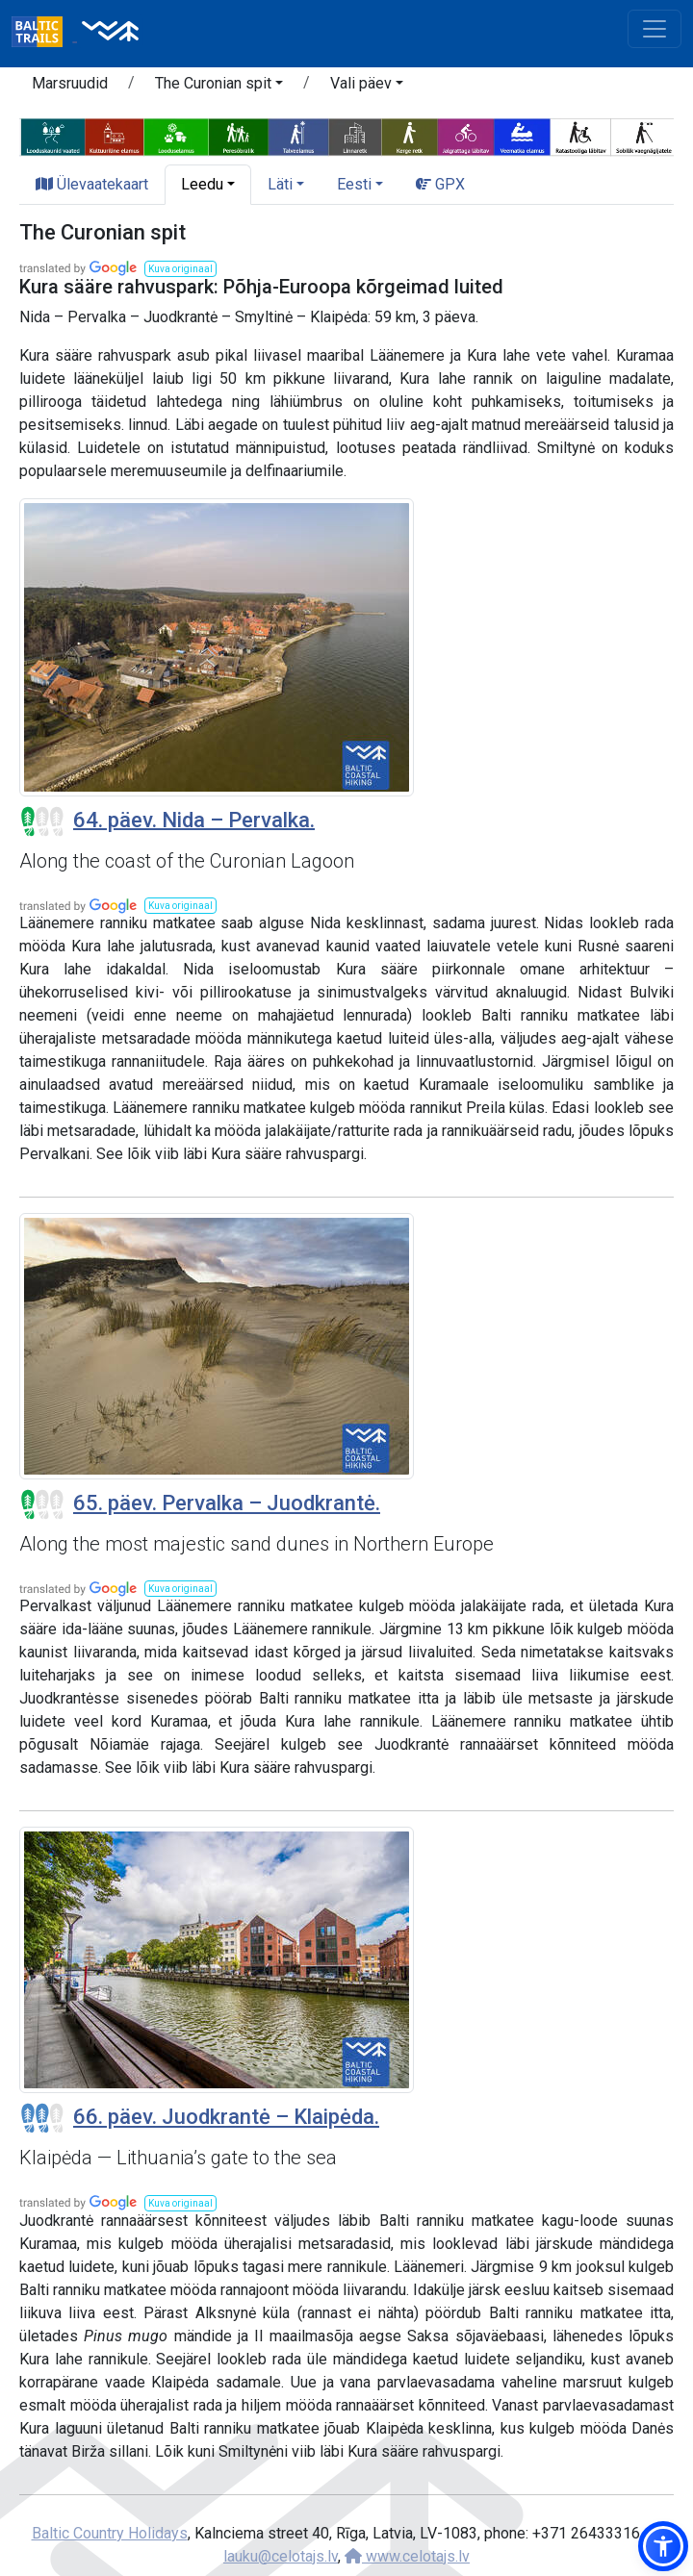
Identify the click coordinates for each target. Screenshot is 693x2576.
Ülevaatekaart (92, 184)
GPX (440, 184)
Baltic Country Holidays (110, 2533)
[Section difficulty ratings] (42, 821)
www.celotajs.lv (407, 2556)
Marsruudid (70, 83)
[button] (218, 86)
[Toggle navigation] (654, 29)
